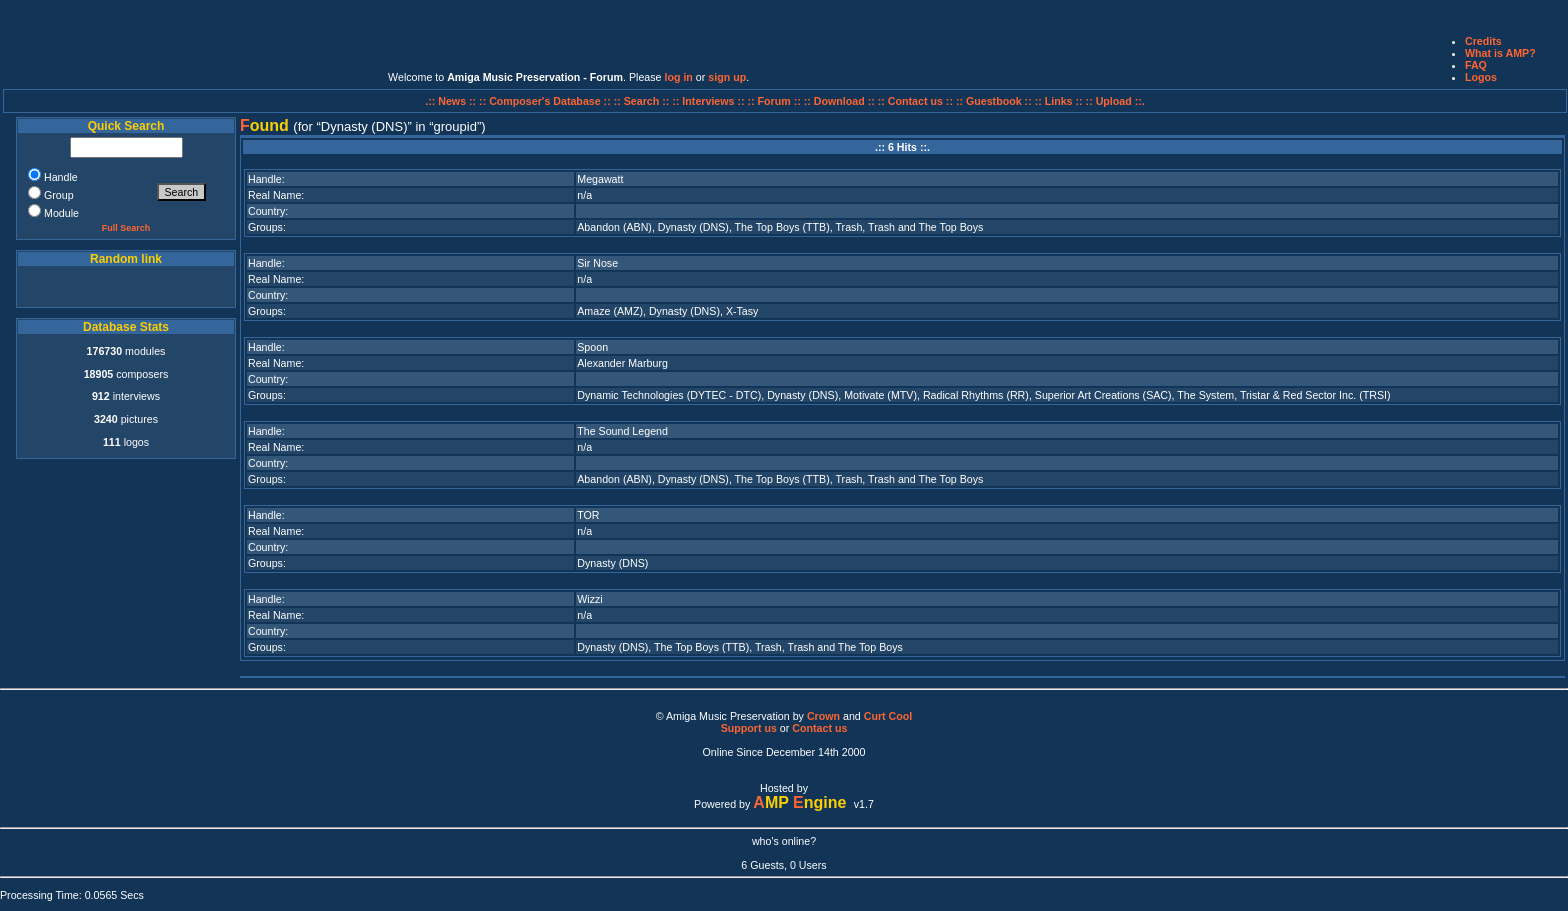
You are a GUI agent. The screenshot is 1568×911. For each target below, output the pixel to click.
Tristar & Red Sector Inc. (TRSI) (1315, 395)
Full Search (126, 228)
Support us (749, 728)
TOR (588, 515)
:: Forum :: (776, 101)
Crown (823, 716)
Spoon (592, 347)
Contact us (819, 728)
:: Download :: (841, 101)
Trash (849, 227)
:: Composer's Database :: (546, 101)
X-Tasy (742, 311)
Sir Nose (597, 263)
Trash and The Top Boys (925, 227)
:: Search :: (643, 101)
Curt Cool (888, 716)
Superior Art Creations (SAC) (1103, 395)
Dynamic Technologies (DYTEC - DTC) (669, 395)
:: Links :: (1059, 101)
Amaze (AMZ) (610, 311)
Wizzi (589, 599)
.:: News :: (452, 101)
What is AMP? (1500, 53)
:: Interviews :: (709, 101)
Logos (1481, 77)
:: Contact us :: (915, 101)
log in (678, 77)
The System (1205, 395)
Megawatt (600, 179)
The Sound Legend (622, 431)
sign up (727, 77)
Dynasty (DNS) (693, 227)
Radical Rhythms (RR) (976, 395)
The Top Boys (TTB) (782, 227)
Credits (1483, 41)
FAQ (1476, 65)
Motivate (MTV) (880, 395)
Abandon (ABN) (614, 227)
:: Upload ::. (1115, 101)
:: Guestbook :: (994, 101)
